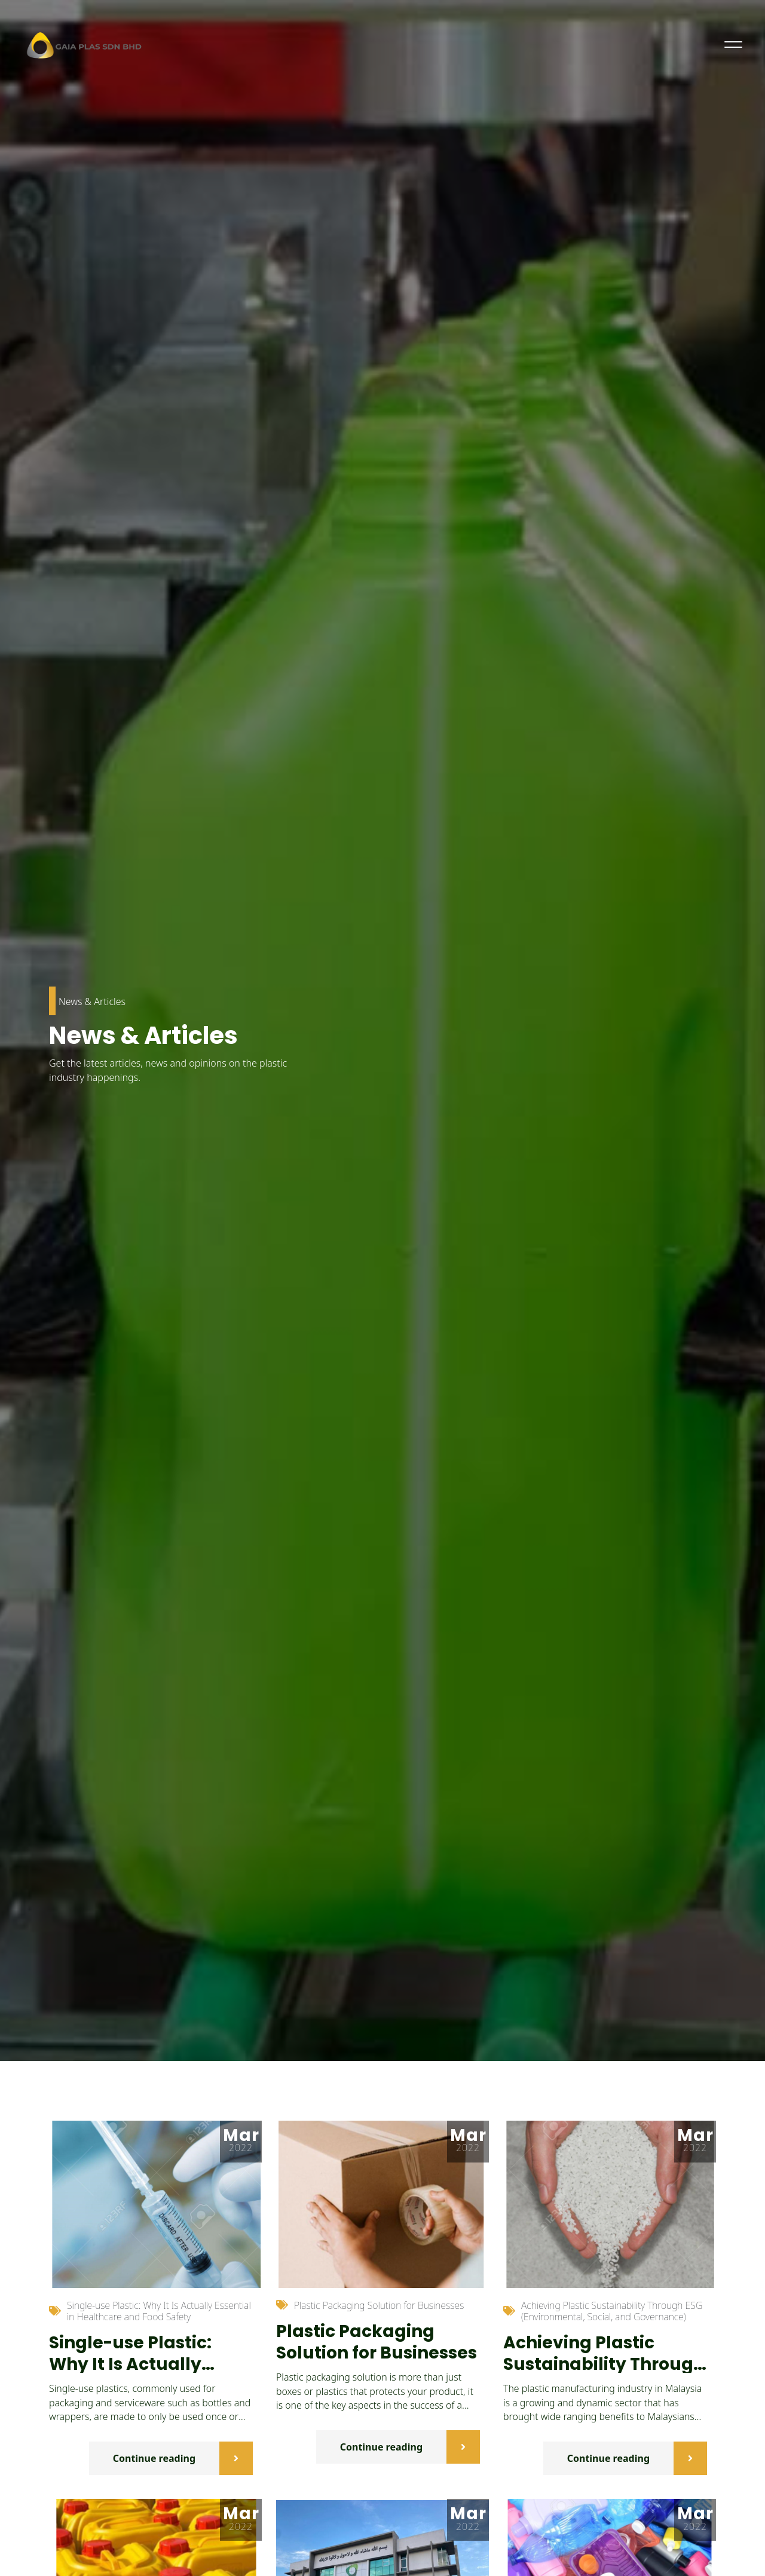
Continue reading (183, 2458)
